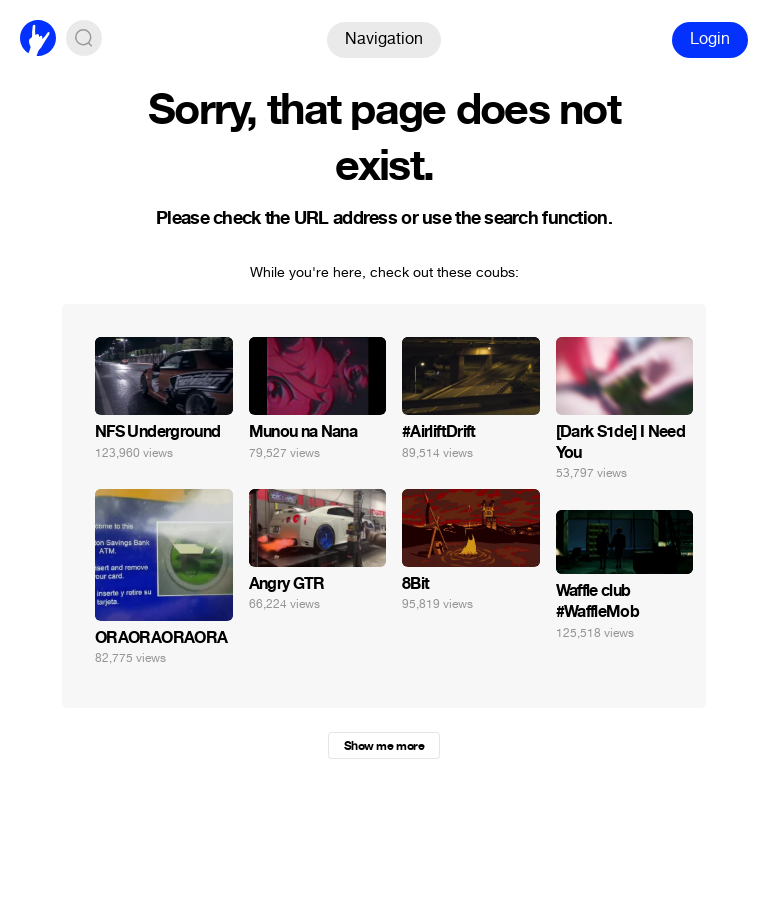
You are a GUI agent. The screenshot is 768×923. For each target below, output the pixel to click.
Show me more (384, 746)
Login (710, 38)
